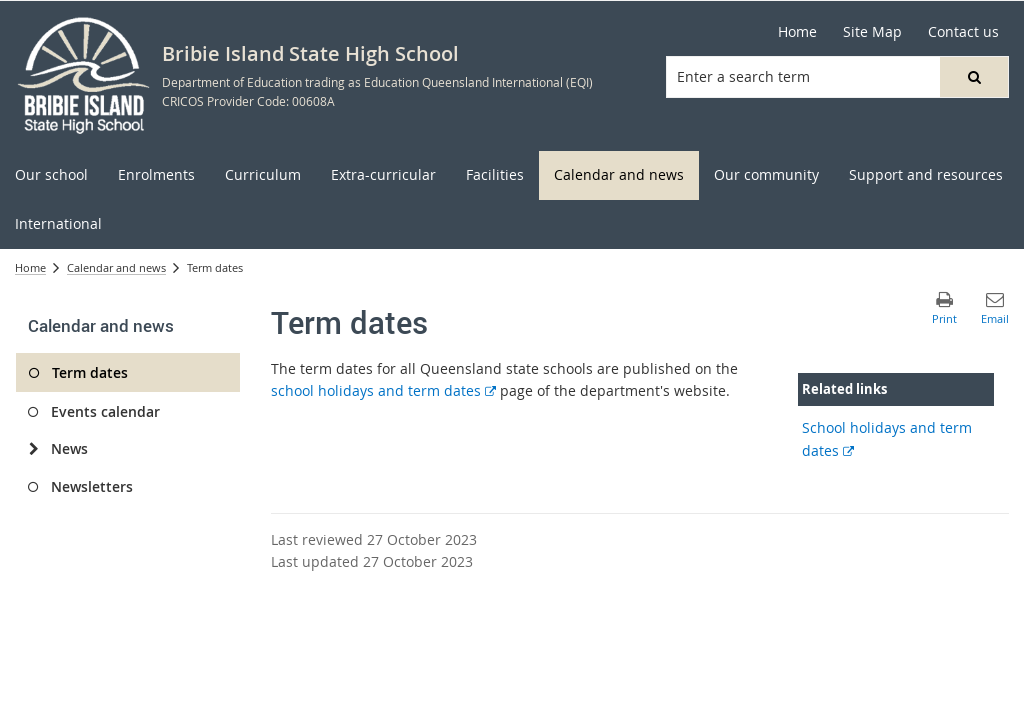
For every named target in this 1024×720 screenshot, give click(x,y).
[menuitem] (51, 175)
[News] (33, 449)
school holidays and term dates (383, 390)
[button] (974, 77)
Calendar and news (116, 267)
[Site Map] (872, 32)
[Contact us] (963, 32)
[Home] (797, 32)
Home (30, 267)
